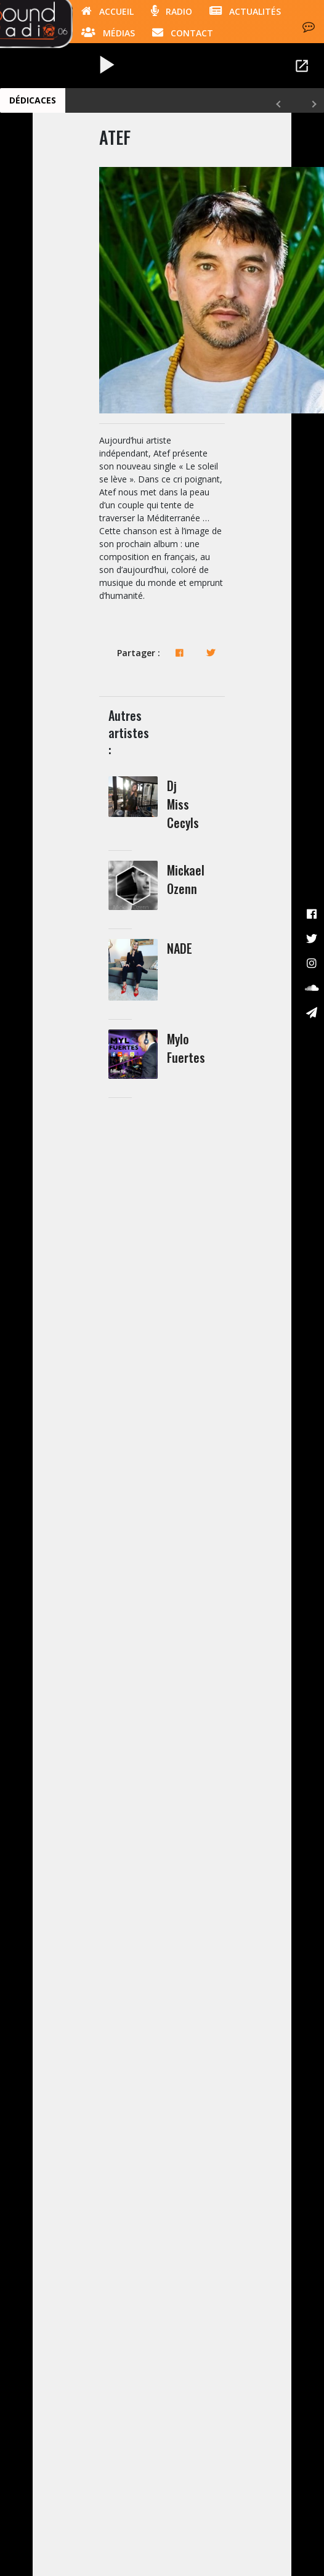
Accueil (107, 10)
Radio (171, 10)
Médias (108, 32)
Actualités (245, 10)
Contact (182, 32)
